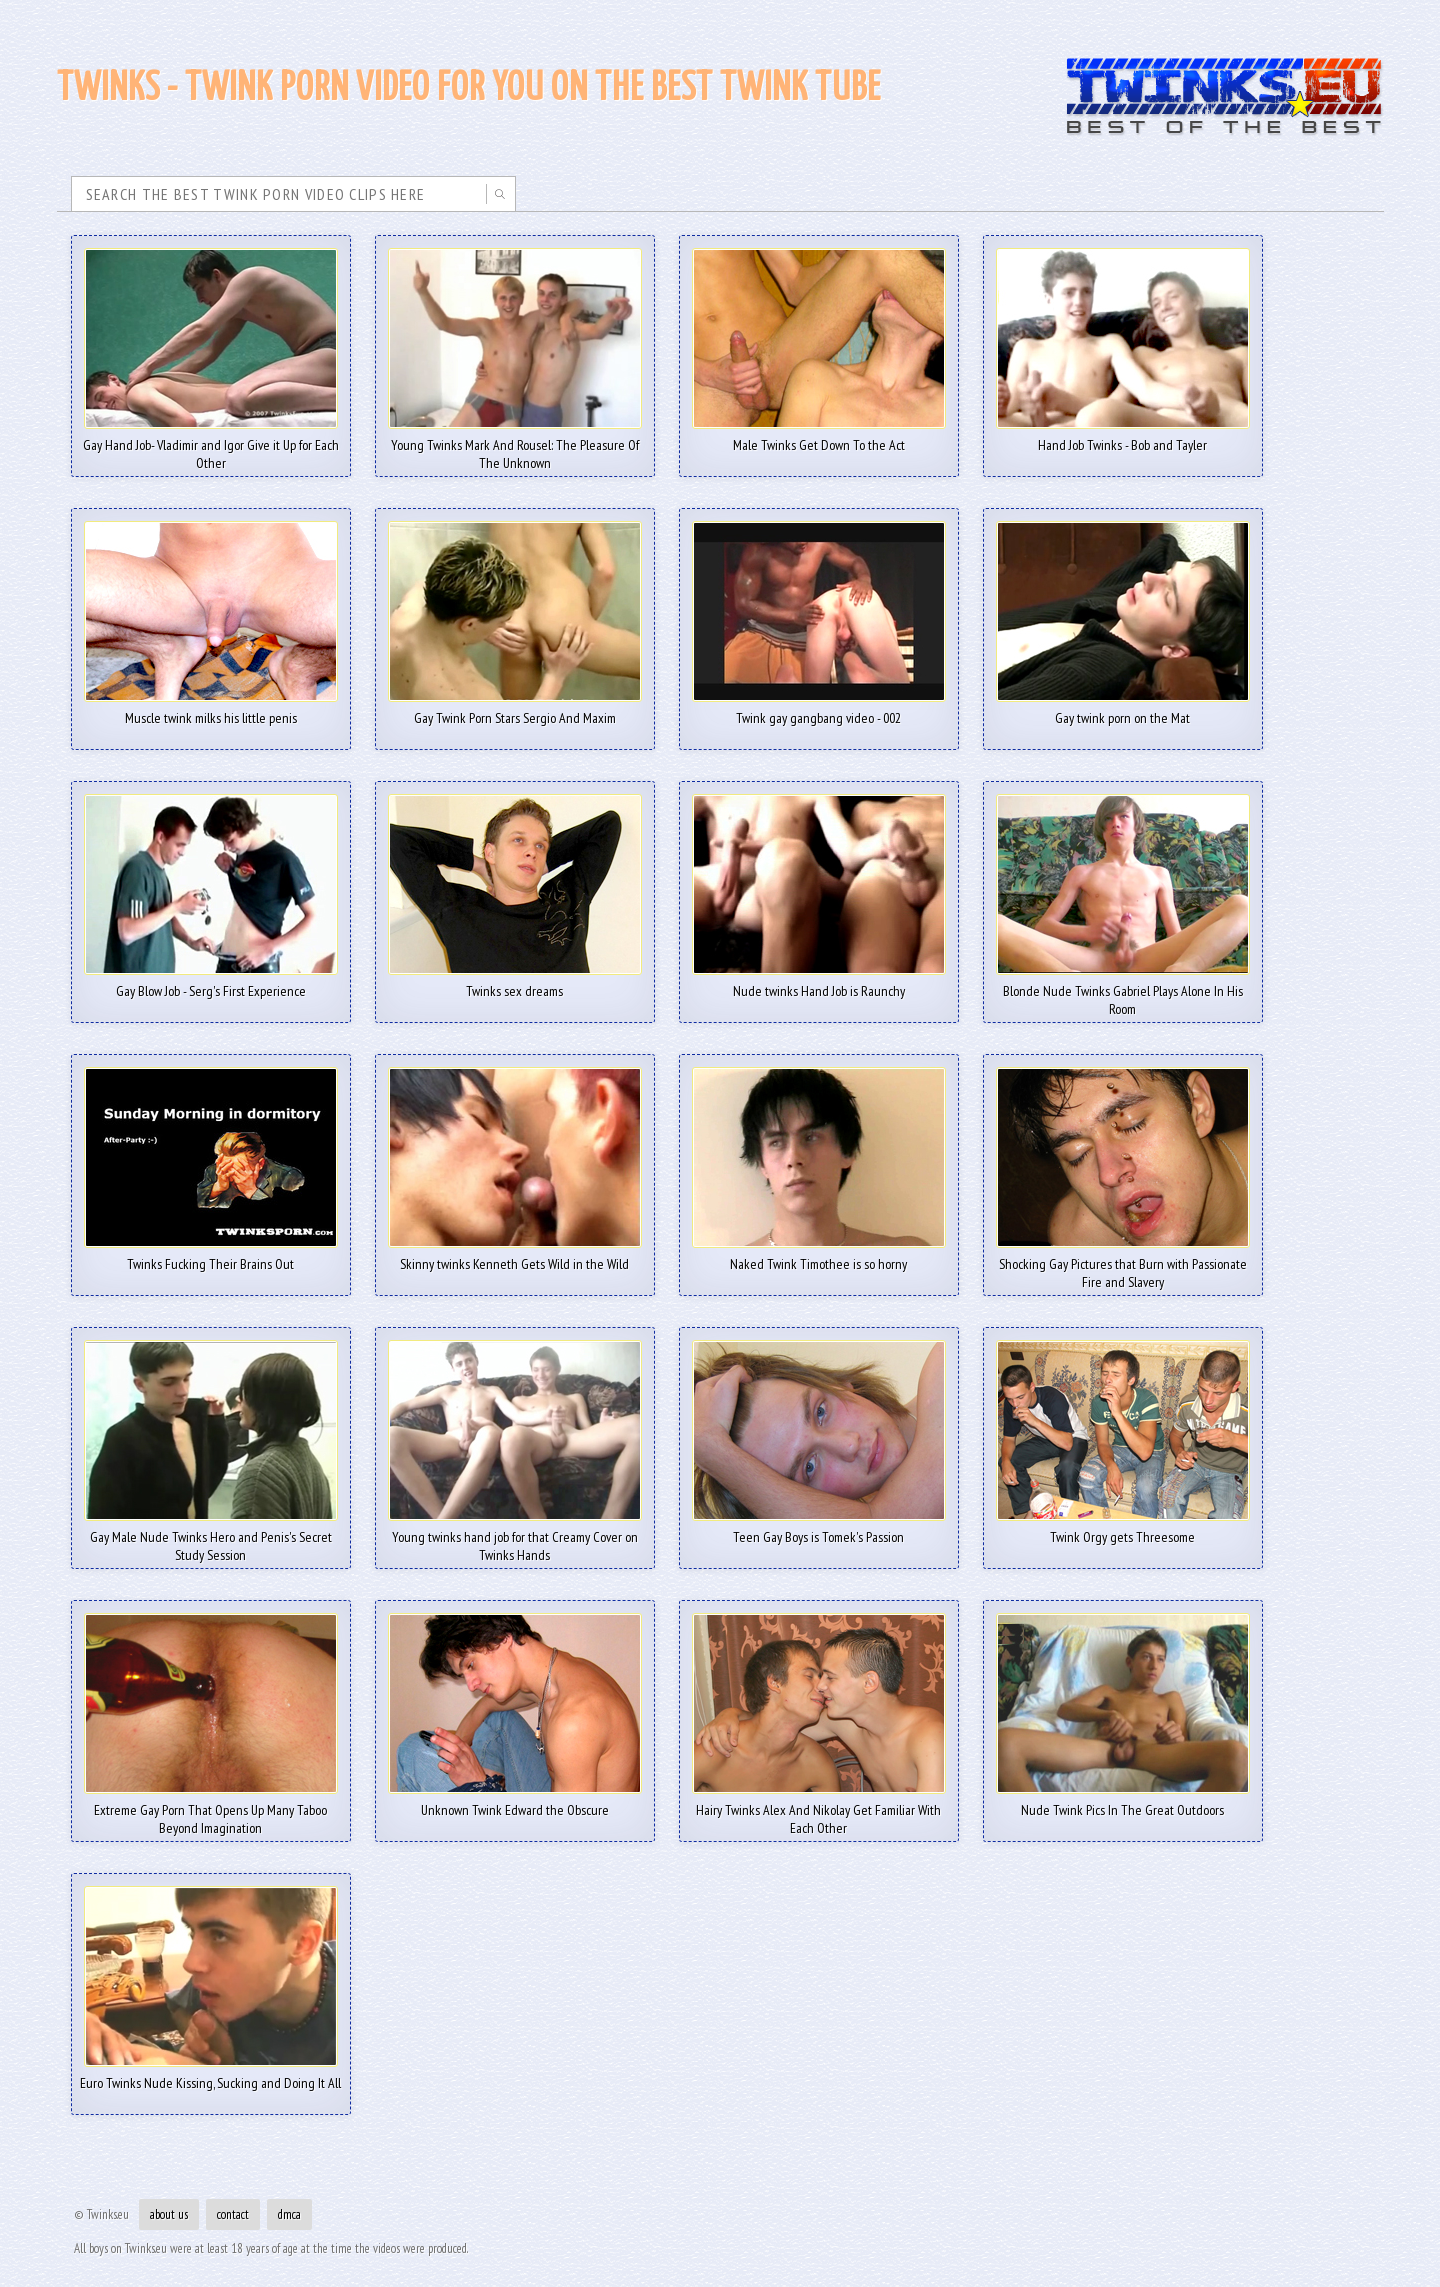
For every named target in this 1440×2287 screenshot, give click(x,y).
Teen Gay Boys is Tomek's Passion (819, 1530)
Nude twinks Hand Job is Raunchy (819, 984)
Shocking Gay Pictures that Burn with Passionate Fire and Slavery (1123, 1266)
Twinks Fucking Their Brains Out (211, 1257)
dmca (289, 2214)
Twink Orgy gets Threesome (1123, 1530)
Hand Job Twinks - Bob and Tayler (1123, 438)
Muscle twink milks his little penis (211, 711)
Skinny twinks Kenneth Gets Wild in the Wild (515, 1257)
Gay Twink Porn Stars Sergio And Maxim (515, 711)
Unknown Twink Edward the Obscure (515, 1803)
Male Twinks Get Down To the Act (819, 438)
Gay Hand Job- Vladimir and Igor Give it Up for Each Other (211, 447)
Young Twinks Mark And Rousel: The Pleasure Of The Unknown (515, 447)
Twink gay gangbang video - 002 (819, 711)
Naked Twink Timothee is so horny (819, 1257)
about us (169, 2214)
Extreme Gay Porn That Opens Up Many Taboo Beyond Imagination (211, 1812)
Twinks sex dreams (515, 984)
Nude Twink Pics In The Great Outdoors (1123, 1803)
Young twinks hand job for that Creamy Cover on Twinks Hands (515, 1539)
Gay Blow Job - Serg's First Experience (211, 984)
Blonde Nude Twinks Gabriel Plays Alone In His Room (1123, 993)
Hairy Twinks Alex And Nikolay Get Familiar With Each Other (819, 1812)
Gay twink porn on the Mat (1123, 711)
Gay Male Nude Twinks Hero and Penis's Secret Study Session (211, 1539)
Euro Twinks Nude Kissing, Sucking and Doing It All (210, 2076)
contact (233, 2214)
